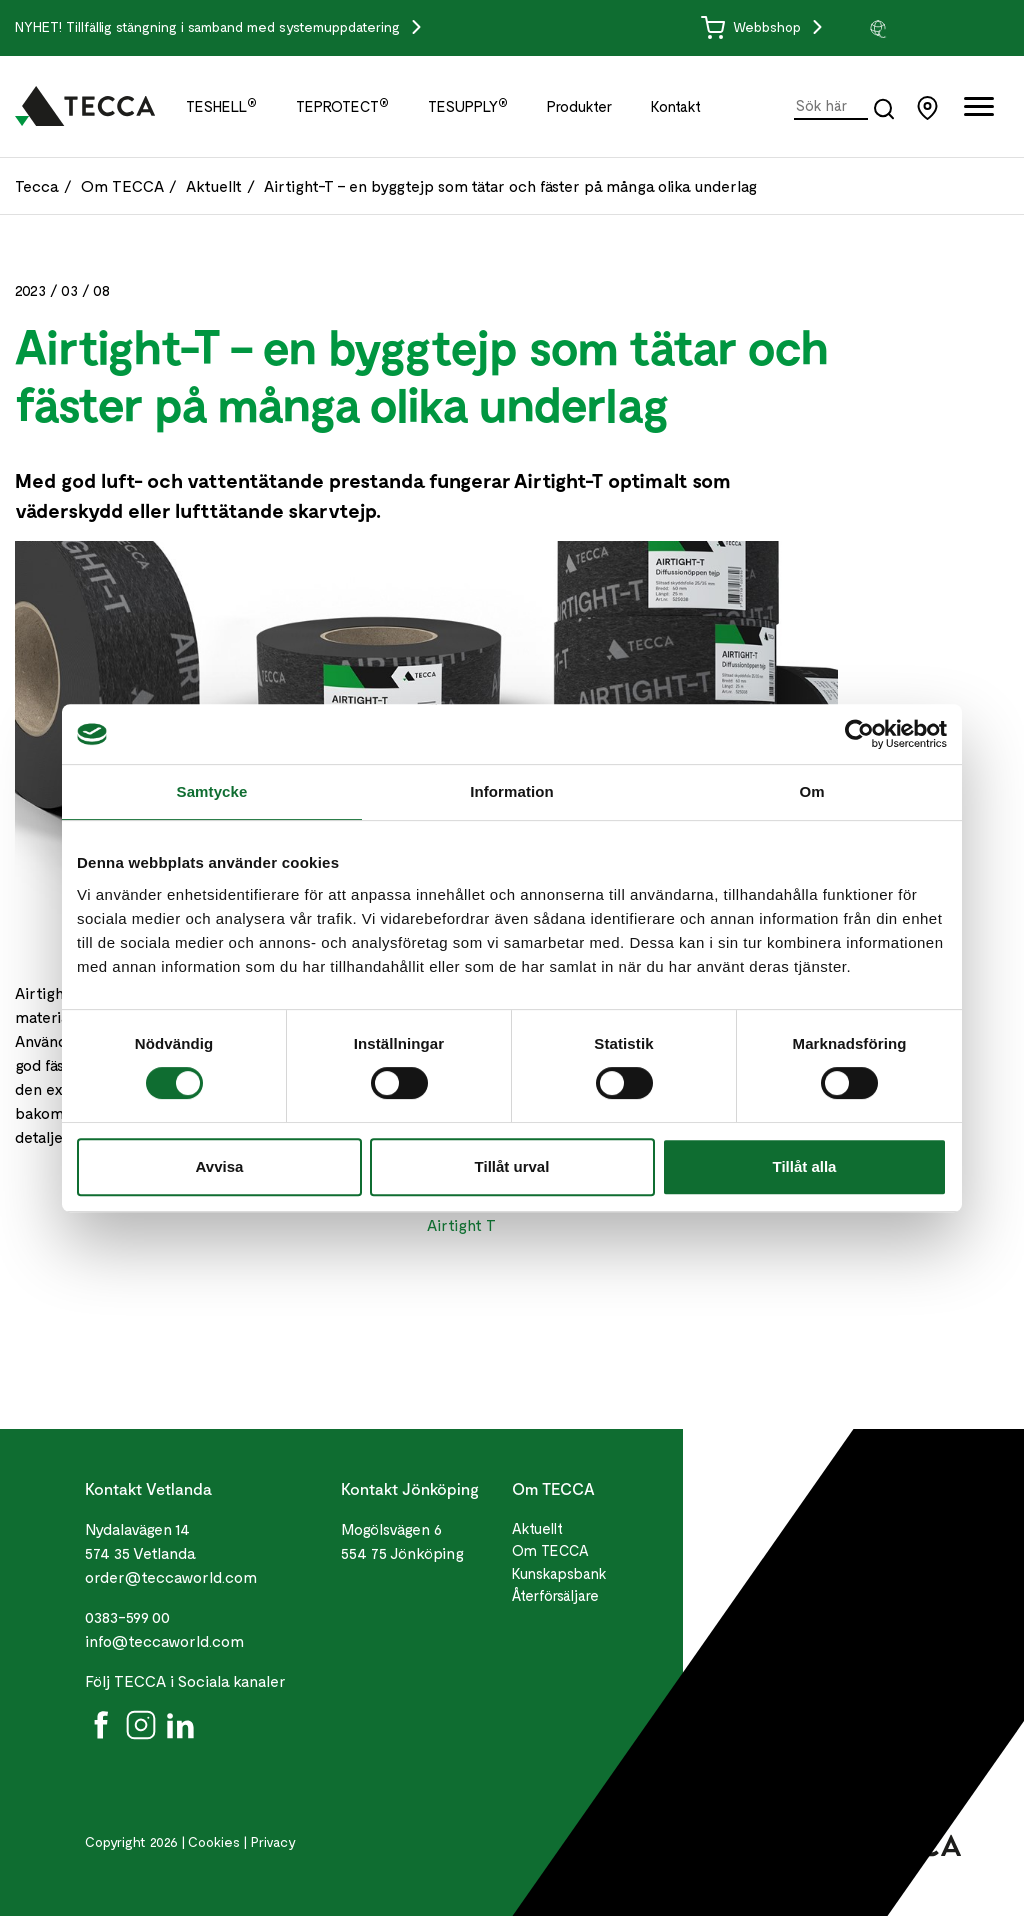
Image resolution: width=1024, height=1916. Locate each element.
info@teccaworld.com (164, 1640)
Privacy (273, 1841)
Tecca (37, 185)
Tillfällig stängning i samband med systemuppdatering (235, 26)
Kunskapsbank (559, 1573)
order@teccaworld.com (171, 1576)
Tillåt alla (805, 1166)
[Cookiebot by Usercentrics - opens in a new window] (859, 734)
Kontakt (676, 106)
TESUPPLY (468, 106)
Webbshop (753, 26)
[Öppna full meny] (979, 110)
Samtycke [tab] (212, 791)
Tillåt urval (512, 1166)
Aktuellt (214, 185)
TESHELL (221, 106)
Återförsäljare (555, 1595)
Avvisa (220, 1166)
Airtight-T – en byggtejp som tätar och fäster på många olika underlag (510, 185)
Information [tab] (512, 791)
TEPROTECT (342, 106)
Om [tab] (811, 791)
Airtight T (461, 1224)
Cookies (214, 1841)
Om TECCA (122, 185)
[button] (938, 28)
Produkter (579, 106)
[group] (938, 28)
